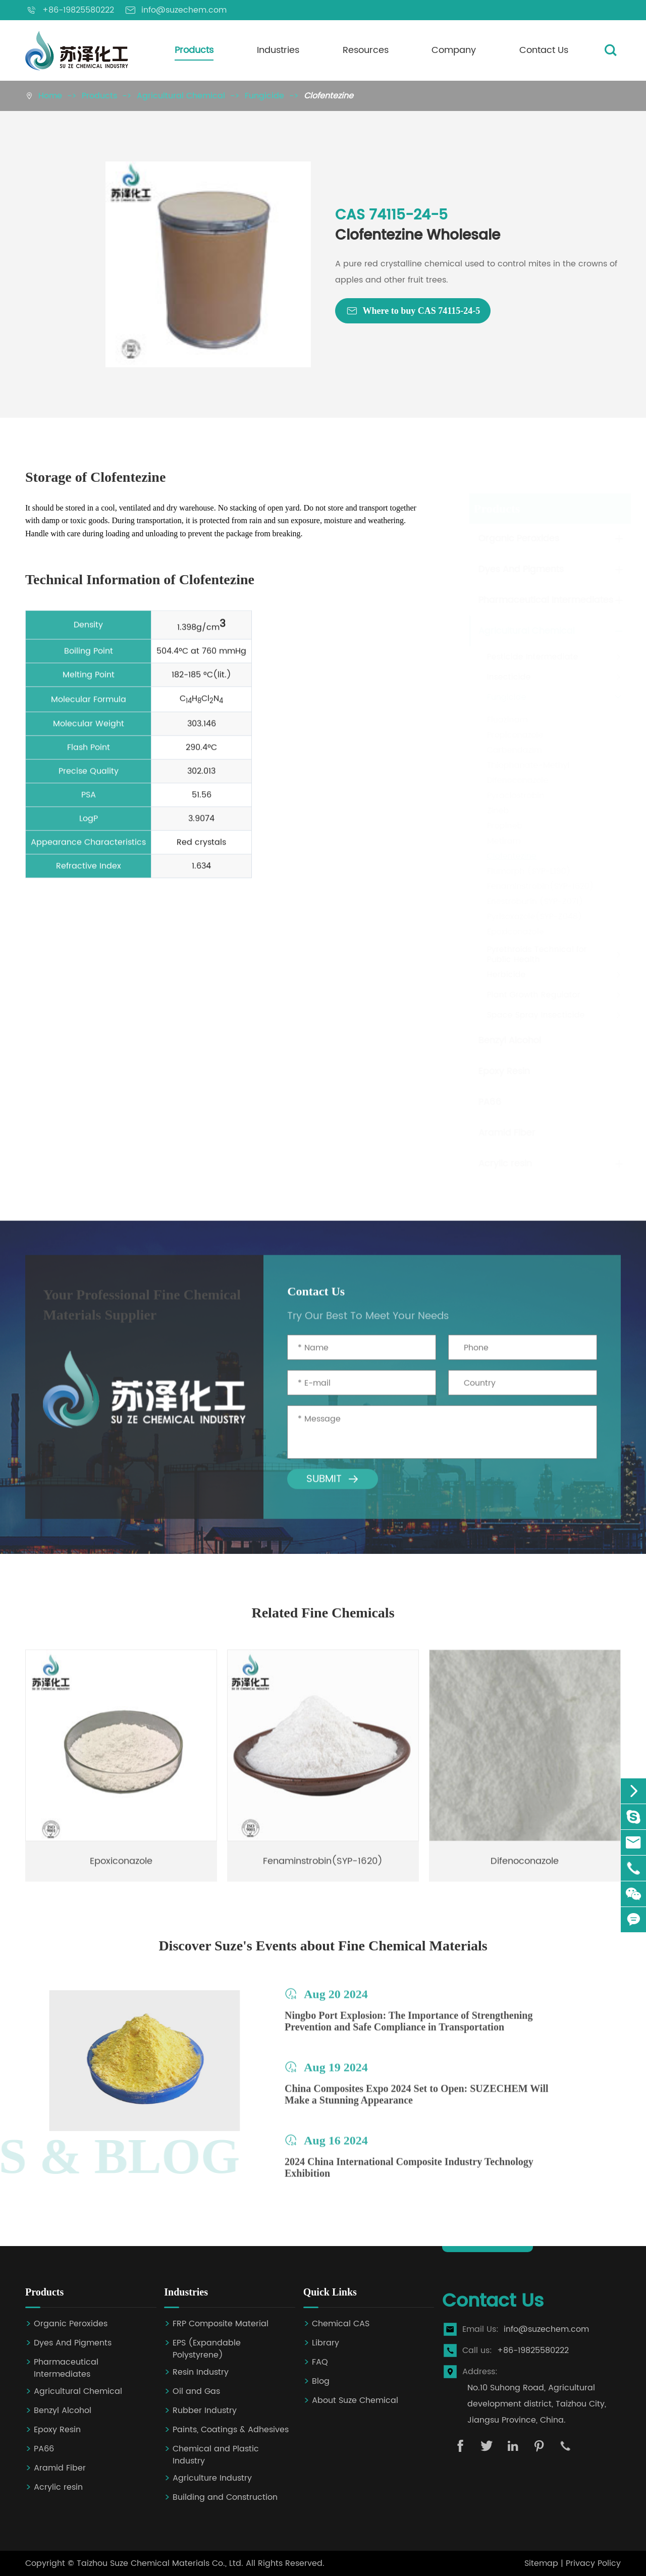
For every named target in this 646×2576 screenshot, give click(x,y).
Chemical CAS (340, 2324)
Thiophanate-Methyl (527, 765)
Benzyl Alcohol (508, 1040)
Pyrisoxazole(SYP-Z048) (533, 917)
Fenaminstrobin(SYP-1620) (539, 886)
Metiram (503, 841)
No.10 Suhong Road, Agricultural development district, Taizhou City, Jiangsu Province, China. (536, 2404)
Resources (366, 50)
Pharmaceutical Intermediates (544, 600)
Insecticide (508, 677)
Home (50, 95)
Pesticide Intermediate (531, 657)
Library (325, 2343)
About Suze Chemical (355, 2400)
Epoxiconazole (514, 932)
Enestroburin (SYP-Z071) (534, 902)
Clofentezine (328, 95)
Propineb (504, 826)
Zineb (497, 811)
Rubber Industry (205, 2410)
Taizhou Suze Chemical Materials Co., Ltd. (160, 2563)
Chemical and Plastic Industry (216, 2455)
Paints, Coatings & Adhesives (231, 2430)
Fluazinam (506, 720)
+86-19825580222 (533, 2350)
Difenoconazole (517, 780)
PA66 (489, 1102)
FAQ (320, 2362)
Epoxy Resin (503, 1071)
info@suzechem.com (546, 2329)
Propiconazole (514, 735)
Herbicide (505, 975)
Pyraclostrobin (515, 796)
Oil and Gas (196, 2391)
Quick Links (330, 2292)
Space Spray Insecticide (535, 1015)
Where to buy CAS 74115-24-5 (413, 311)
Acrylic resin (504, 1163)
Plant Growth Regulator (532, 995)
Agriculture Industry (212, 2478)
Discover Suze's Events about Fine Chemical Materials (322, 1945)
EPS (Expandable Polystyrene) (207, 2349)
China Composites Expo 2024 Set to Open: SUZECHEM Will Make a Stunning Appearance (417, 2102)
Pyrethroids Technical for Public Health (536, 954)
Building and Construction (225, 2497)
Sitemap (541, 2563)
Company (454, 50)
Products (194, 50)
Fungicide (264, 95)
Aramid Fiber (505, 1133)
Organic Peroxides (517, 538)
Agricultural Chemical (181, 95)
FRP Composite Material (220, 2324)
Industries (278, 50)
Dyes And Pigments (520, 569)
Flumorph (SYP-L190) (528, 871)
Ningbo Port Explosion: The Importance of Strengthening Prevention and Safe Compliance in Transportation (409, 2029)
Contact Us (543, 50)
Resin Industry (201, 2372)
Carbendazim (513, 750)
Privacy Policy (593, 2563)
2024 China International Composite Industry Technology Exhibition (409, 2175)
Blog (321, 2381)
